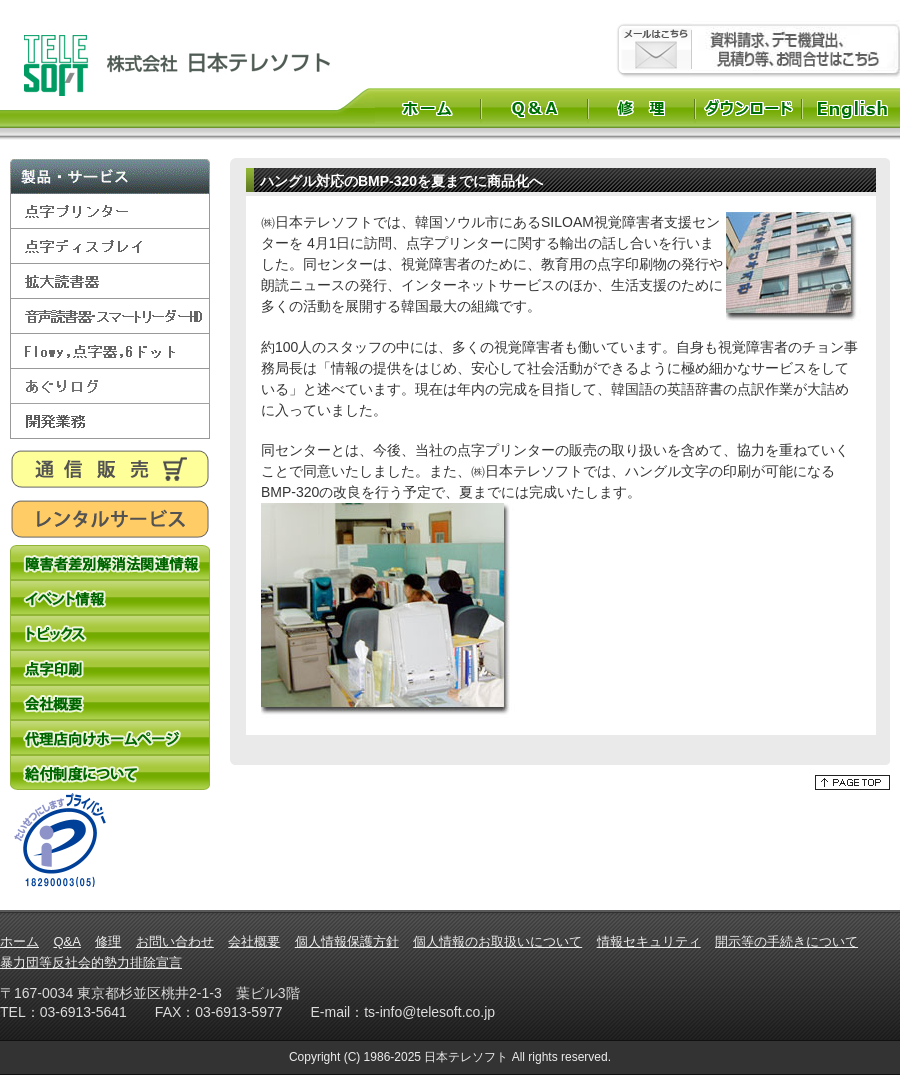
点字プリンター (110, 211)
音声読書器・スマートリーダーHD (110, 316)
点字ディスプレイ (110, 246)
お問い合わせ (175, 941)
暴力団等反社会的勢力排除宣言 (91, 962)
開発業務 (110, 421)
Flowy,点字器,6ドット (110, 351)
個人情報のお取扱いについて (497, 941)
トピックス (110, 632)
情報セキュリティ (649, 941)
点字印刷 (110, 667)
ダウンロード (748, 108)
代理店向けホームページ (110, 737)
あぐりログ (110, 386)
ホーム (427, 108)
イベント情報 (110, 597)
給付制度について (110, 772)
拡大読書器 (110, 281)
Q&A (534, 108)
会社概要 (110, 702)
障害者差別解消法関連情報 (110, 562)
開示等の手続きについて (786, 941)
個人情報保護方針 (347, 941)
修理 (641, 108)
